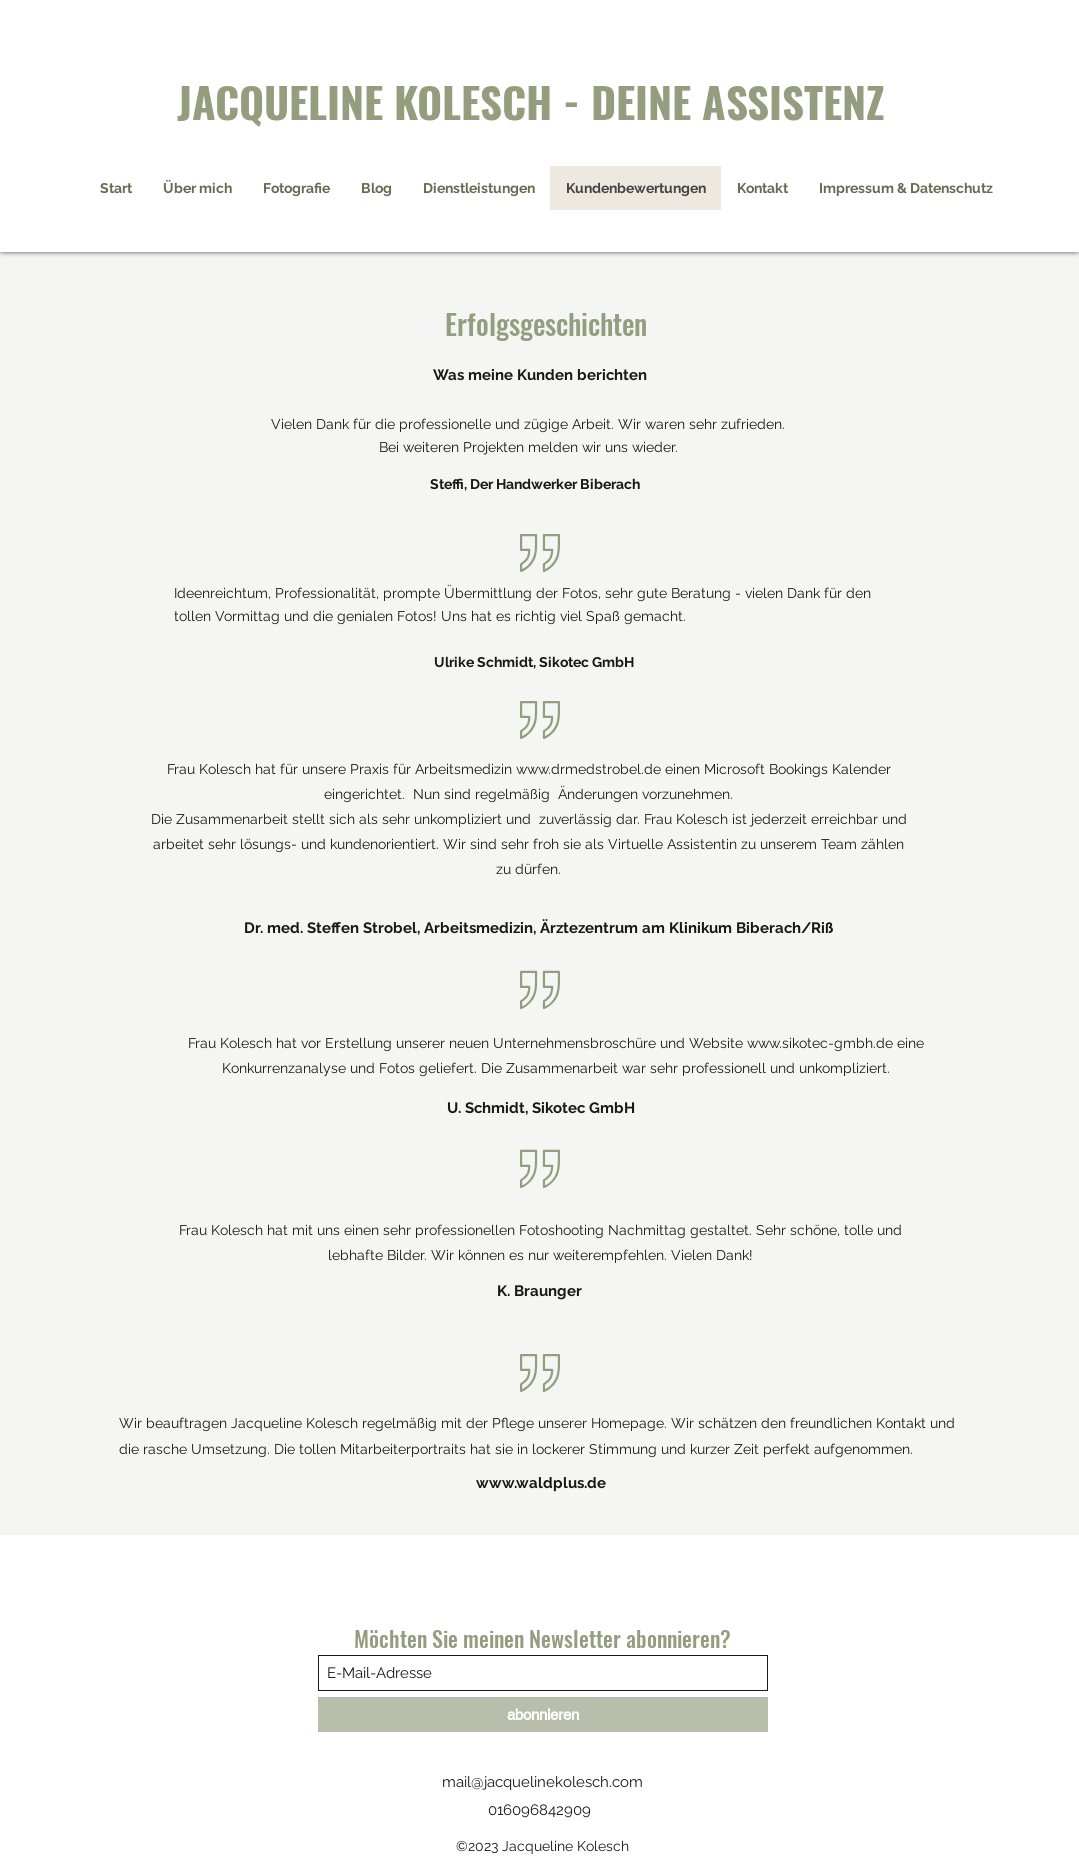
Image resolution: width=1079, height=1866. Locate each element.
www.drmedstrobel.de (588, 769)
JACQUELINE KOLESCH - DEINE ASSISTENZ (531, 100)
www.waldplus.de (541, 1483)
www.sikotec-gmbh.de (820, 1043)
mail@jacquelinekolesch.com (542, 1782)
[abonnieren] (543, 1714)
